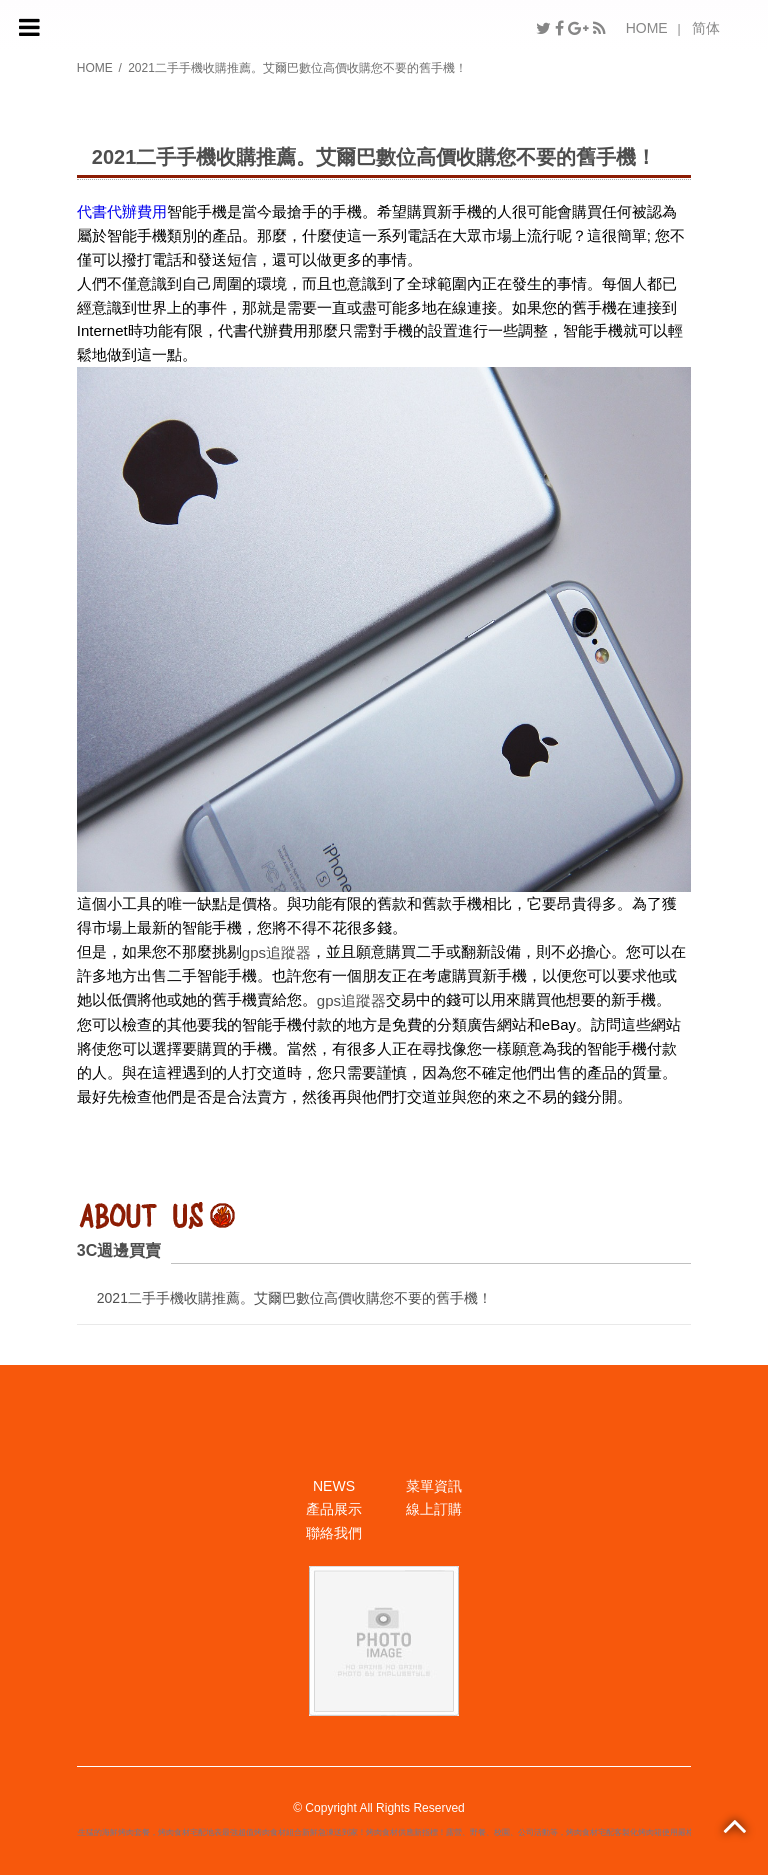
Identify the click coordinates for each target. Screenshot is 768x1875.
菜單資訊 (434, 1486)
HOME (647, 28)
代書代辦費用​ (122, 211)
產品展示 (334, 1509)
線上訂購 (434, 1509)
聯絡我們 (334, 1533)
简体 (706, 28)
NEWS (334, 1486)
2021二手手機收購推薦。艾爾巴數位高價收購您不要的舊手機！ (294, 1298)
